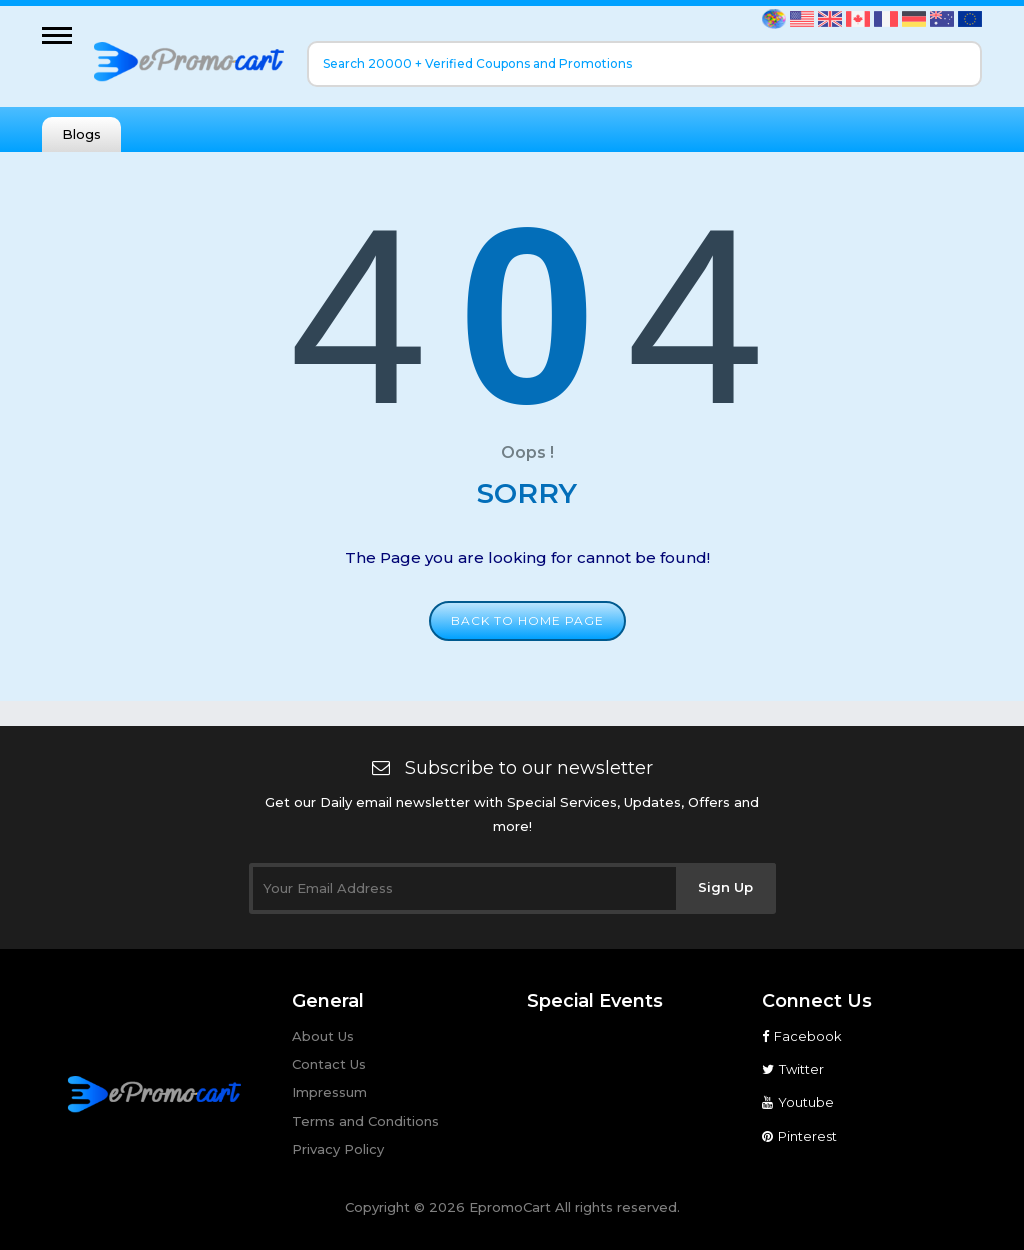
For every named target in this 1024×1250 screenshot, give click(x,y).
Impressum (329, 1092)
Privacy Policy (338, 1149)
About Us (323, 1036)
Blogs (81, 134)
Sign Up (725, 887)
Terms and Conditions (365, 1121)
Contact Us (329, 1064)
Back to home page (527, 620)
